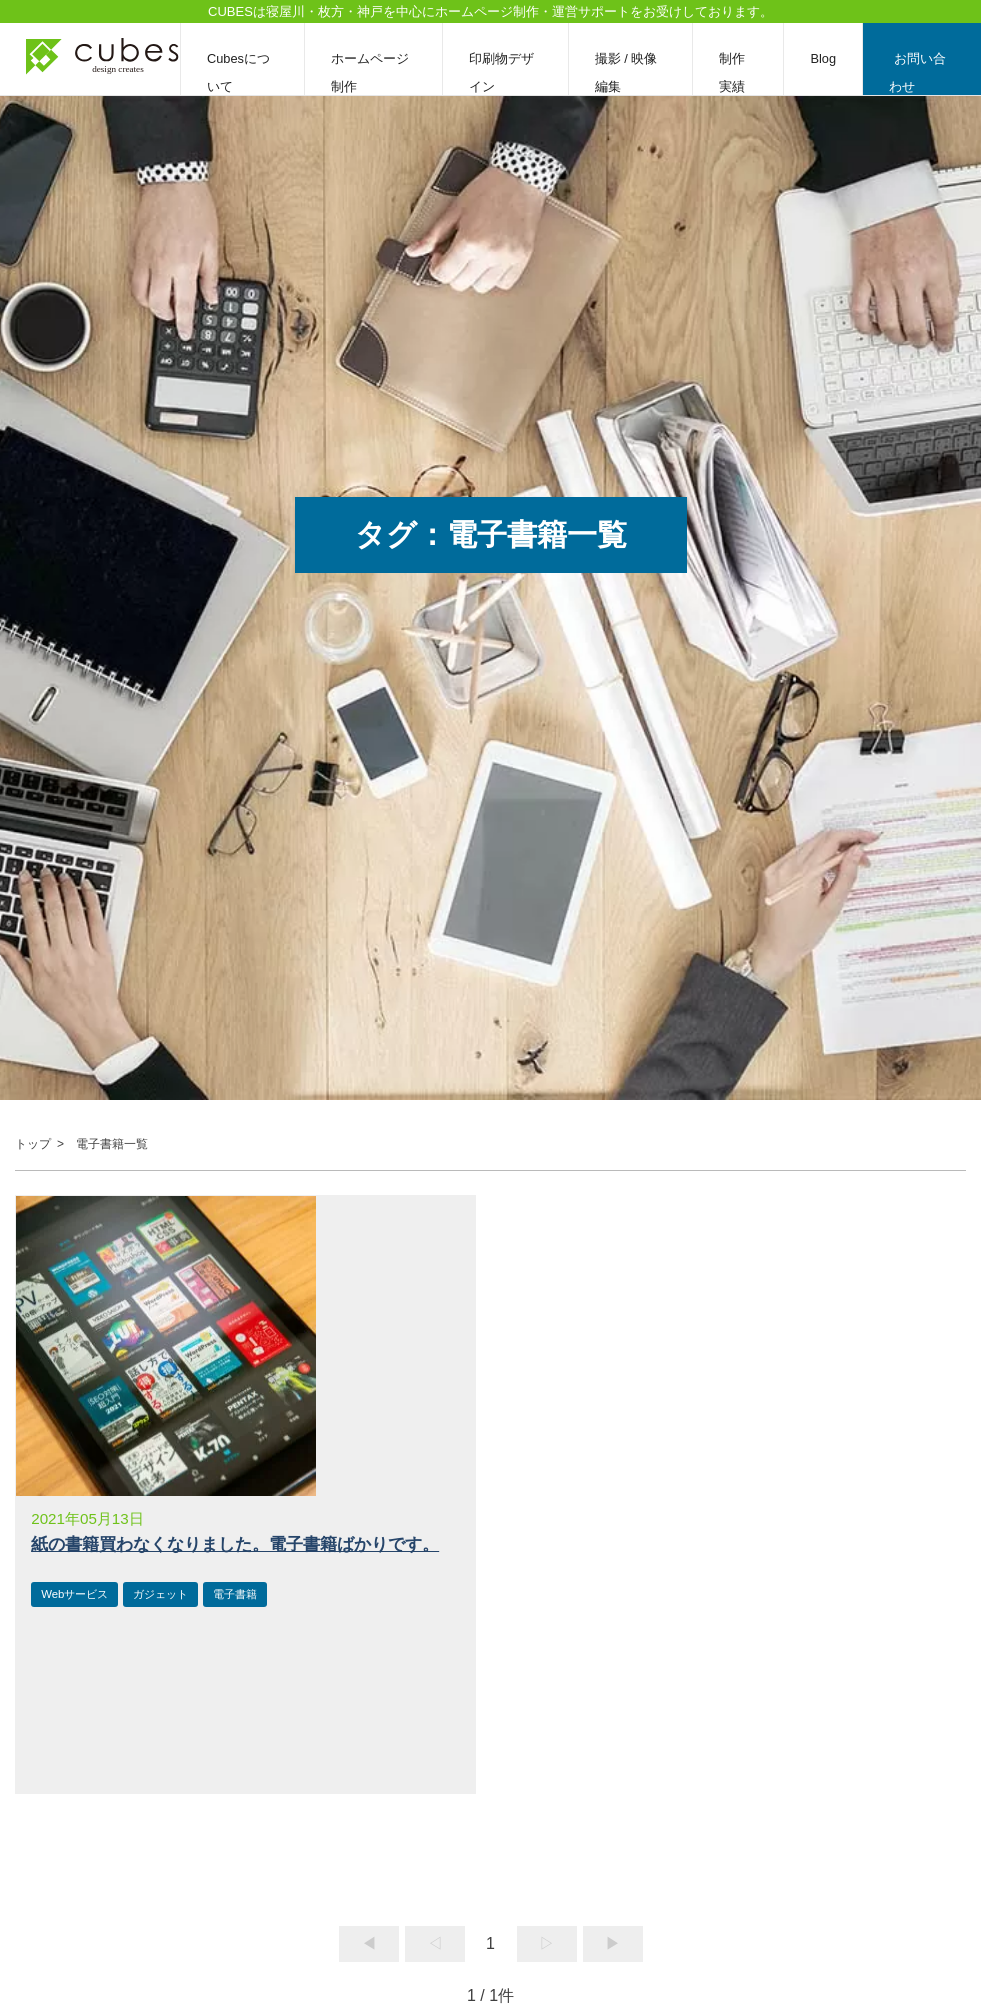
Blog (823, 58)
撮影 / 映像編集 (626, 72)
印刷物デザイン (501, 72)
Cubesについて (238, 72)
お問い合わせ (917, 72)
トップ (33, 1144)
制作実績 (732, 72)
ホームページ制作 (370, 72)
